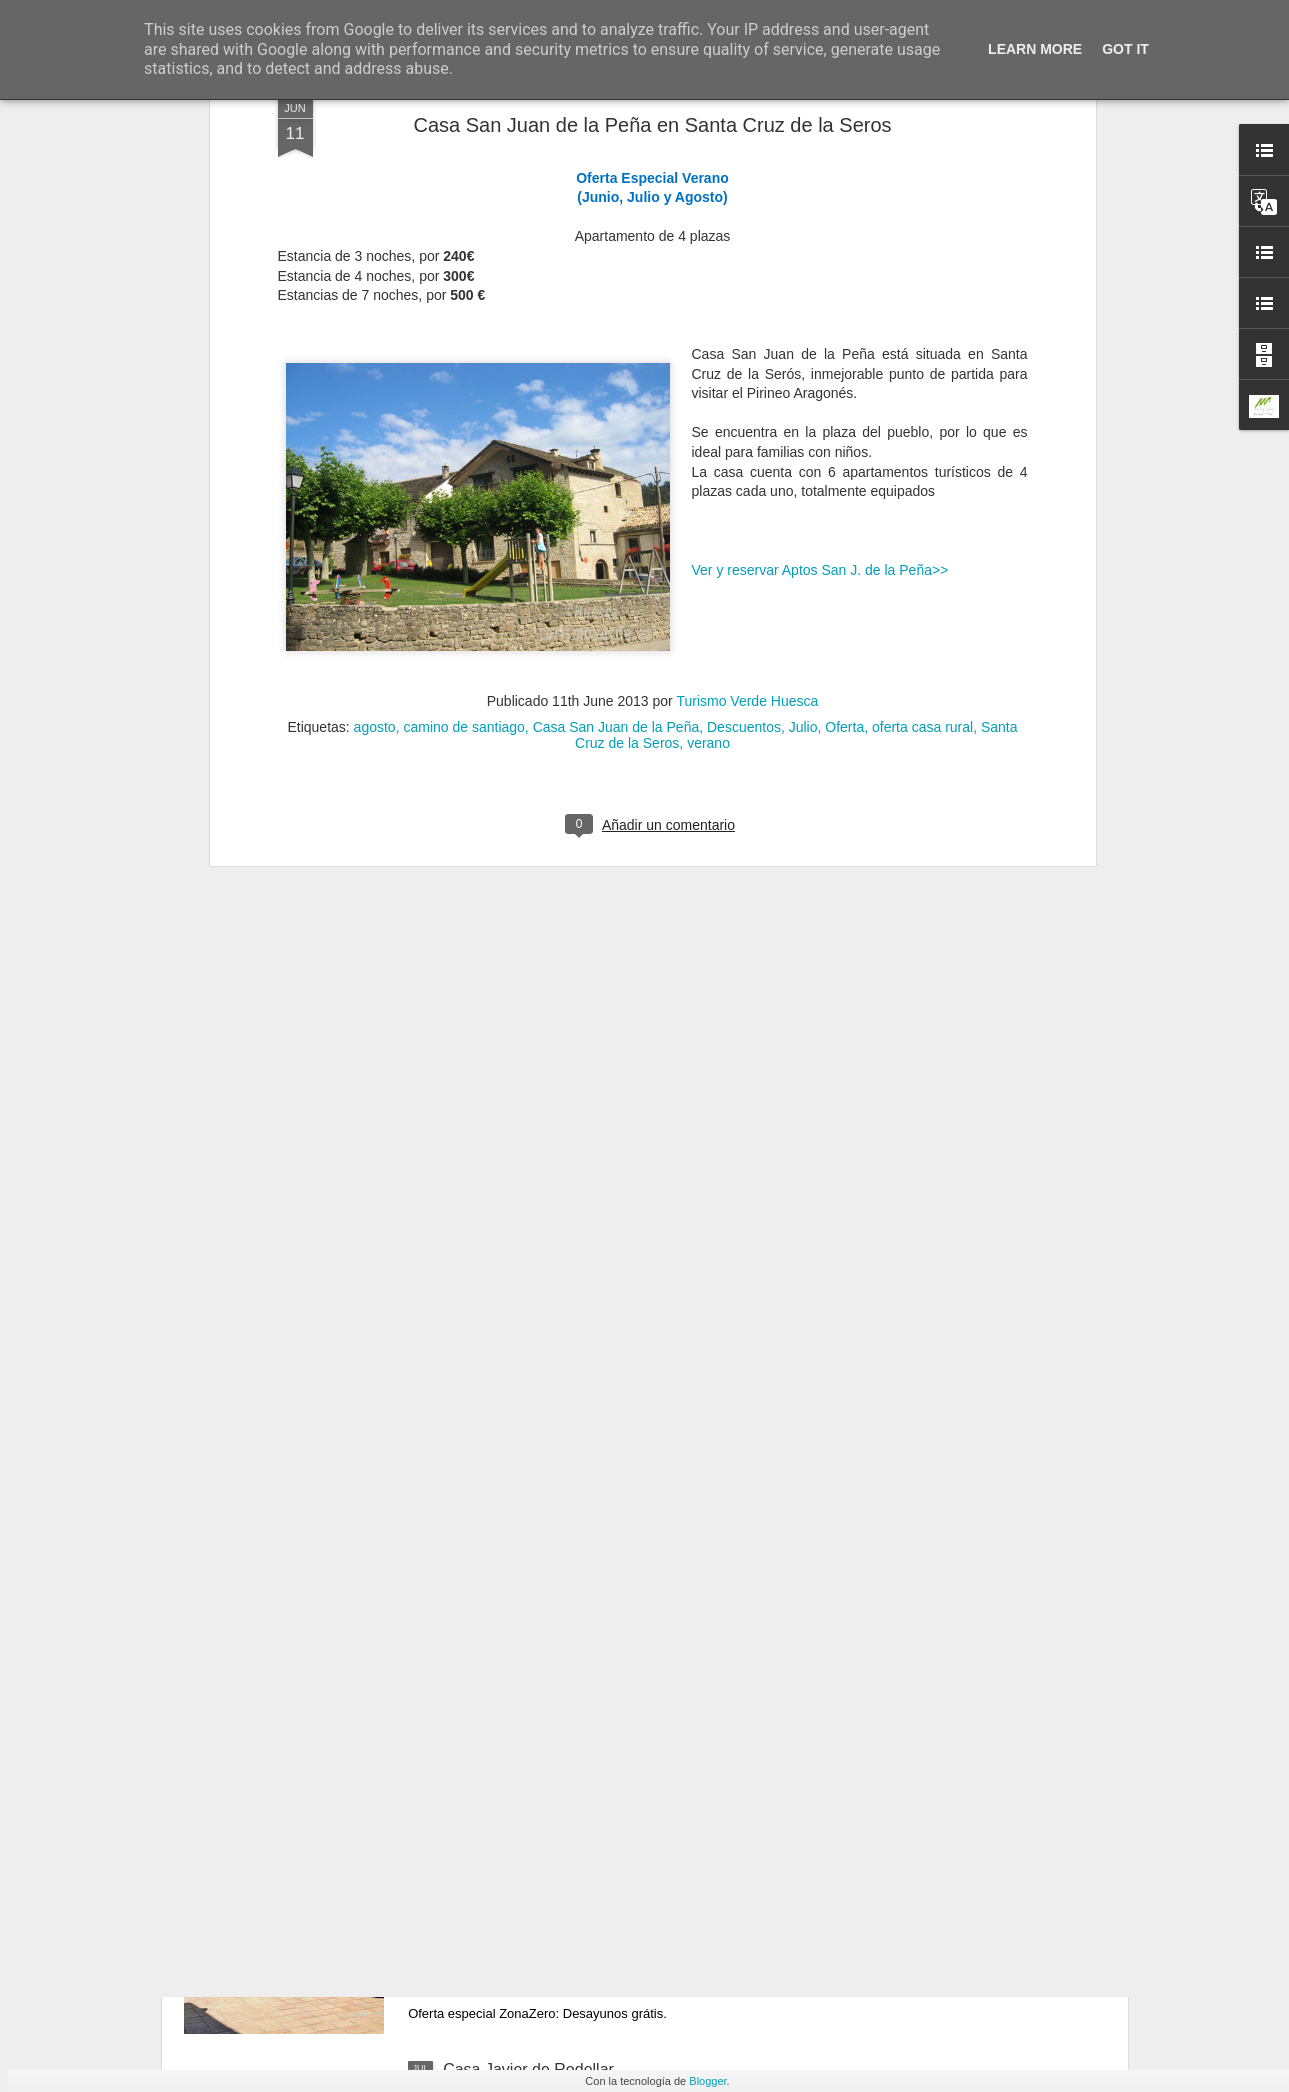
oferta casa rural (922, 392)
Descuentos (744, 392)
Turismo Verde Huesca (747, 366)
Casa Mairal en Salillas (524, 1615)
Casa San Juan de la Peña (616, 392)
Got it (1125, 49)
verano (708, 408)
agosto (375, 392)
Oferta (844, 392)
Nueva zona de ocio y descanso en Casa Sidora (614, 1842)
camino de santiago (463, 392)
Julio (803, 392)
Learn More (1035, 49)
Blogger (707, 2081)
